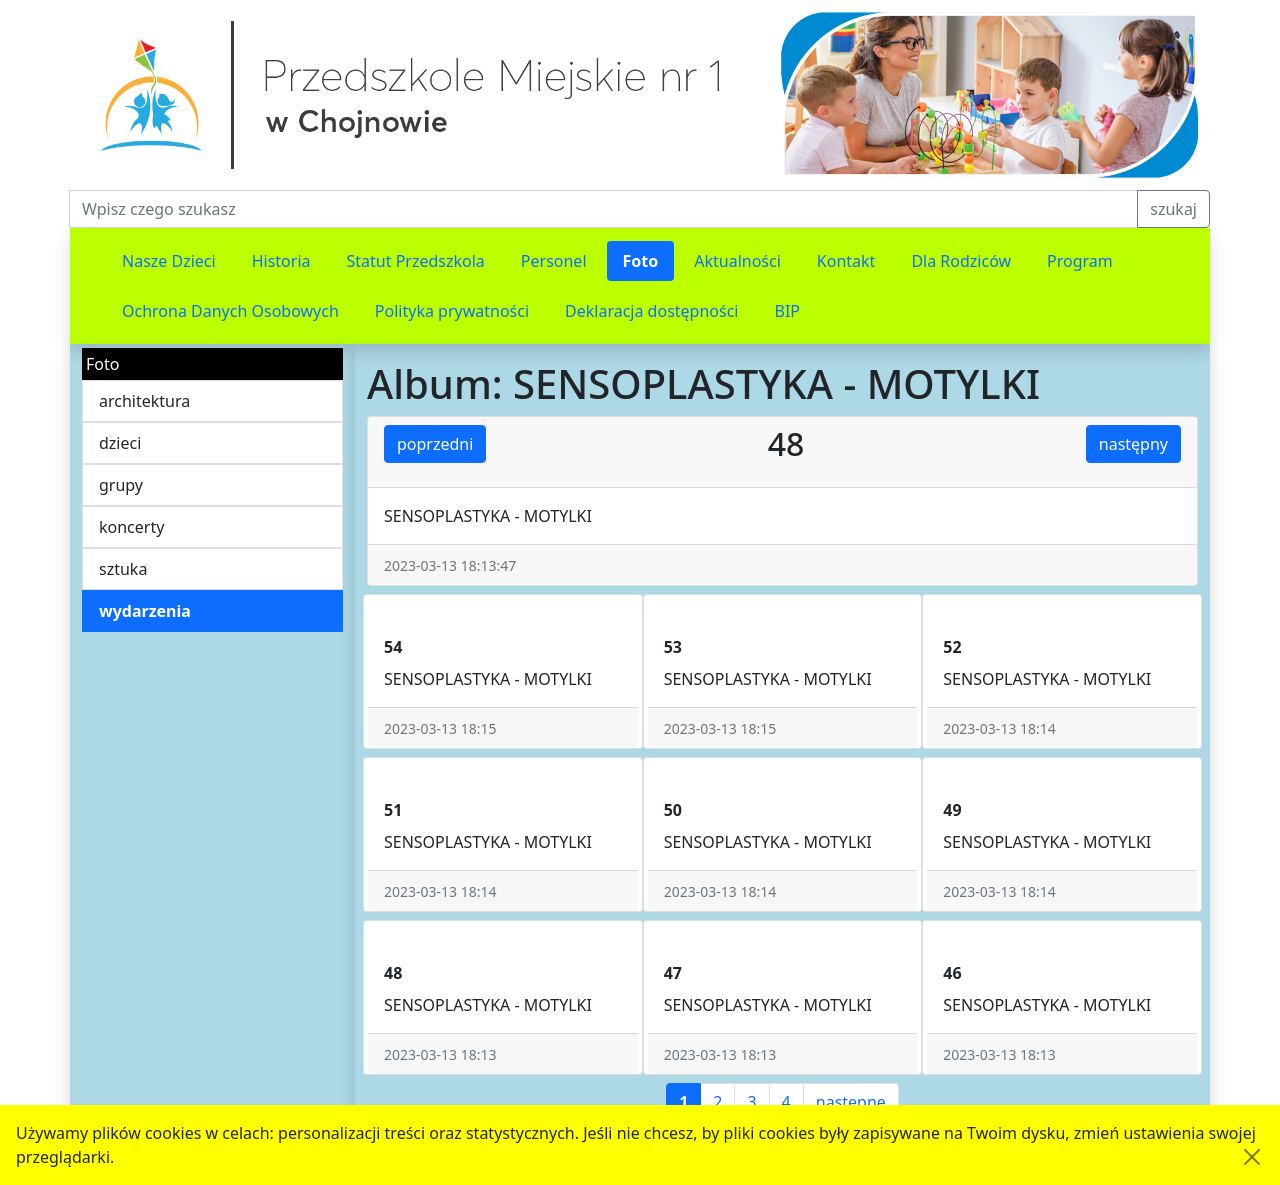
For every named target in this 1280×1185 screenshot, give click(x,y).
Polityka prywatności (452, 311)
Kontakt (846, 261)
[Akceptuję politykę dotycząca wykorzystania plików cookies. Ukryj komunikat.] (1252, 1157)
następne (851, 1102)
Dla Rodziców (961, 261)
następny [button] (1133, 444)
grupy (121, 485)
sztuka (123, 569)
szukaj (1173, 209)
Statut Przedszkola (416, 261)
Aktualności (737, 261)
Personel (554, 261)
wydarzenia (145, 611)
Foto (641, 261)
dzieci (120, 443)
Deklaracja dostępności (651, 311)
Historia (281, 261)
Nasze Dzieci (169, 261)
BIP (788, 311)
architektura (144, 401)
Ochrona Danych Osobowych (230, 311)
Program (1080, 261)
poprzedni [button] (435, 444)
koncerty (131, 527)
